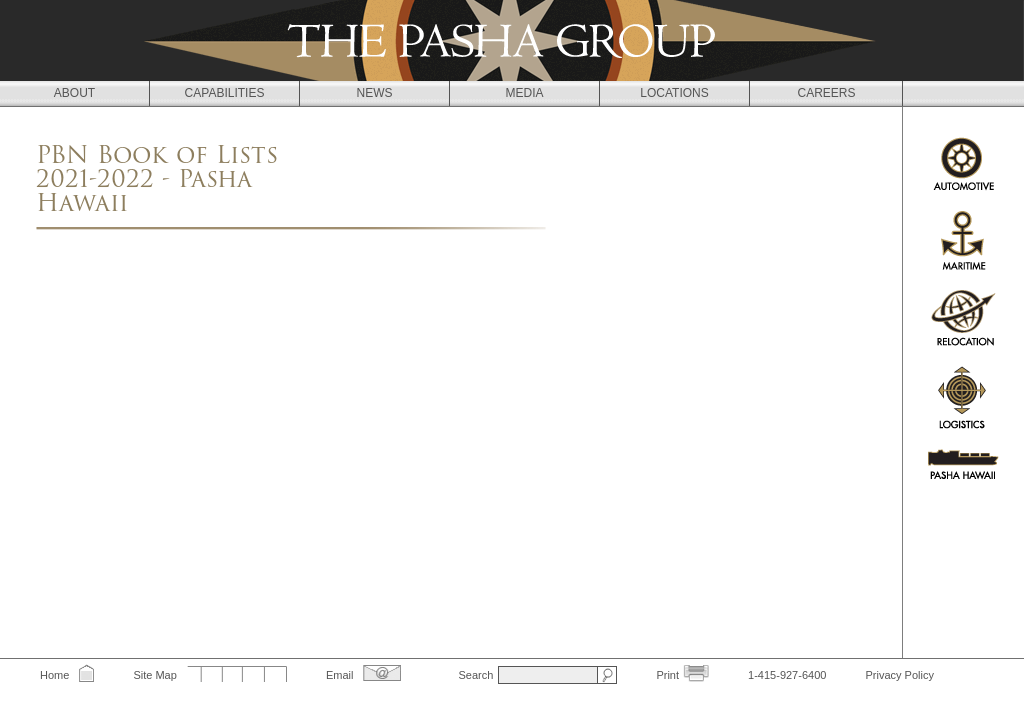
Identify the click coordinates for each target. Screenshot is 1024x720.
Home (54, 675)
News (375, 93)
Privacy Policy (899, 675)
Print (667, 675)
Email (340, 675)
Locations (674, 93)
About (74, 93)
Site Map (154, 675)
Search (475, 675)
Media (524, 93)
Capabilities (225, 93)
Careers (826, 93)
